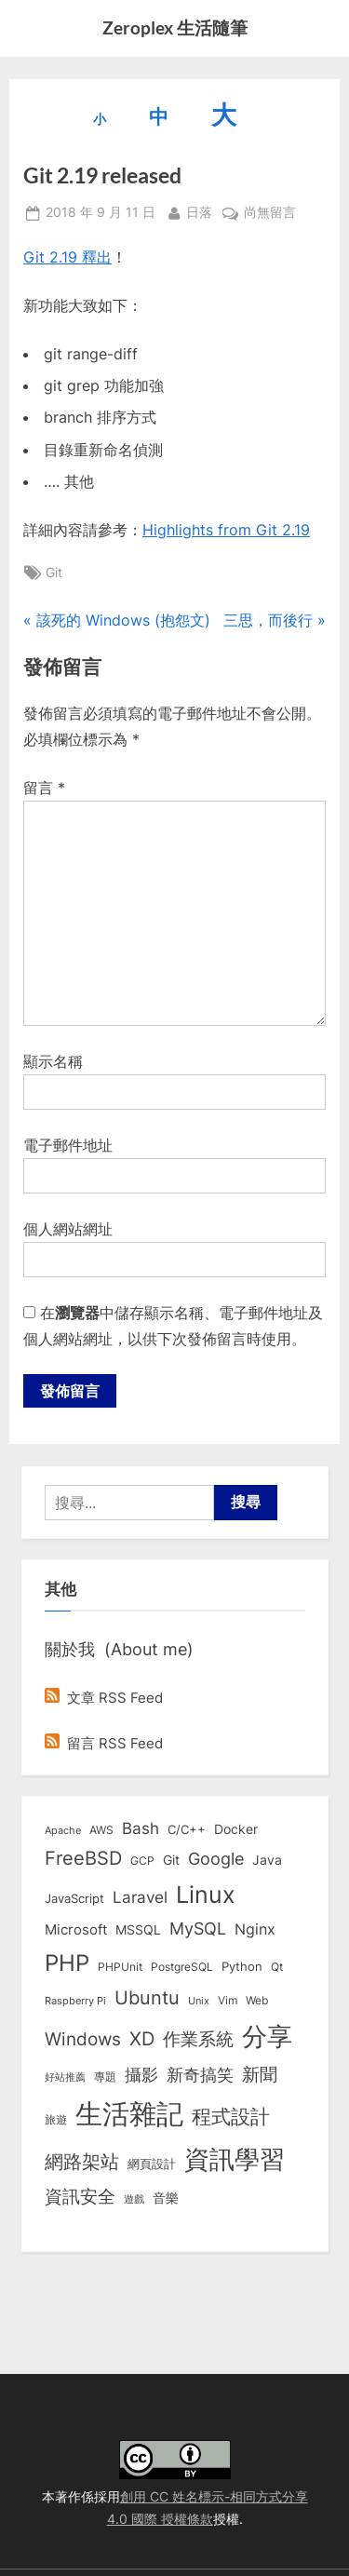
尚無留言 (270, 213)
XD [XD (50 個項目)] (141, 2039)
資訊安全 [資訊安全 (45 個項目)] (80, 2196)
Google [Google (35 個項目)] (216, 1858)
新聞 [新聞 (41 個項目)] (259, 2074)
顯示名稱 (53, 1061)
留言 (44, 787)
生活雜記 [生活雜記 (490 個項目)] (129, 2113)
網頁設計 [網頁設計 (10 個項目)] (152, 2163)
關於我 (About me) (119, 1649)
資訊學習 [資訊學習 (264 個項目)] (234, 2159)
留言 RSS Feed (104, 1743)
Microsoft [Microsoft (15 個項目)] (76, 1930)
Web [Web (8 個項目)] (257, 2000)
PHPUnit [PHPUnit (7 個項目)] (120, 1967)
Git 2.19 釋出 (67, 257)
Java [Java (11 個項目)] (267, 1860)
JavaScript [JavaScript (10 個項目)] (74, 1898)
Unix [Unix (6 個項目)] (198, 2000)
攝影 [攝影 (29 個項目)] (141, 2074)
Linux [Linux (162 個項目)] (205, 1894)
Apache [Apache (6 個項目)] (63, 1830)
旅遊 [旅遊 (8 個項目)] (56, 2119)
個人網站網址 (68, 1229)
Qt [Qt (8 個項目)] (277, 1967)
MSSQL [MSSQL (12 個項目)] (138, 1929)
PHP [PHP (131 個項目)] (67, 1962)
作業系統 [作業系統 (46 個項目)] (198, 2039)
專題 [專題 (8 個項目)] (105, 2077)
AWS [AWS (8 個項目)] (101, 1830)
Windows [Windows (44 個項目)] (83, 2039)
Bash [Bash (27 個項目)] (140, 1828)
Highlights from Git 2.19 (226, 529)
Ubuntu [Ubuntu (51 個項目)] (147, 1998)
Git (54, 572)
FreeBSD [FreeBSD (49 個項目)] (83, 1858)
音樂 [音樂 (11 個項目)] (166, 2198)
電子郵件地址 (68, 1145)
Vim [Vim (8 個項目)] (227, 2000)
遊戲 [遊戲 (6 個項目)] (134, 2198)
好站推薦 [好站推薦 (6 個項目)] (65, 2077)
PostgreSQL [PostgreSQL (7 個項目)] (182, 1967)
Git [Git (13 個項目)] (171, 1860)
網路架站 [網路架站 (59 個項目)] (82, 2161)
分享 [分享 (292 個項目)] (267, 2036)
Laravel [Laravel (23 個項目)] (140, 1897)
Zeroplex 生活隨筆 (175, 27)
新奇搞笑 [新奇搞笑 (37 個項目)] (200, 2074)
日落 (199, 211)
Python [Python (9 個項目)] (241, 1967)
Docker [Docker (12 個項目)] (236, 1829)
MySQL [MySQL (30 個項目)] (197, 1928)
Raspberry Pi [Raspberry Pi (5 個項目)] (75, 2001)
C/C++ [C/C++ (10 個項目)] (187, 1829)
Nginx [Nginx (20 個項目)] (255, 1929)
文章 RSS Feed (104, 1697)
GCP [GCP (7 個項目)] (142, 1861)
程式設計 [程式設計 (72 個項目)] (231, 2116)
